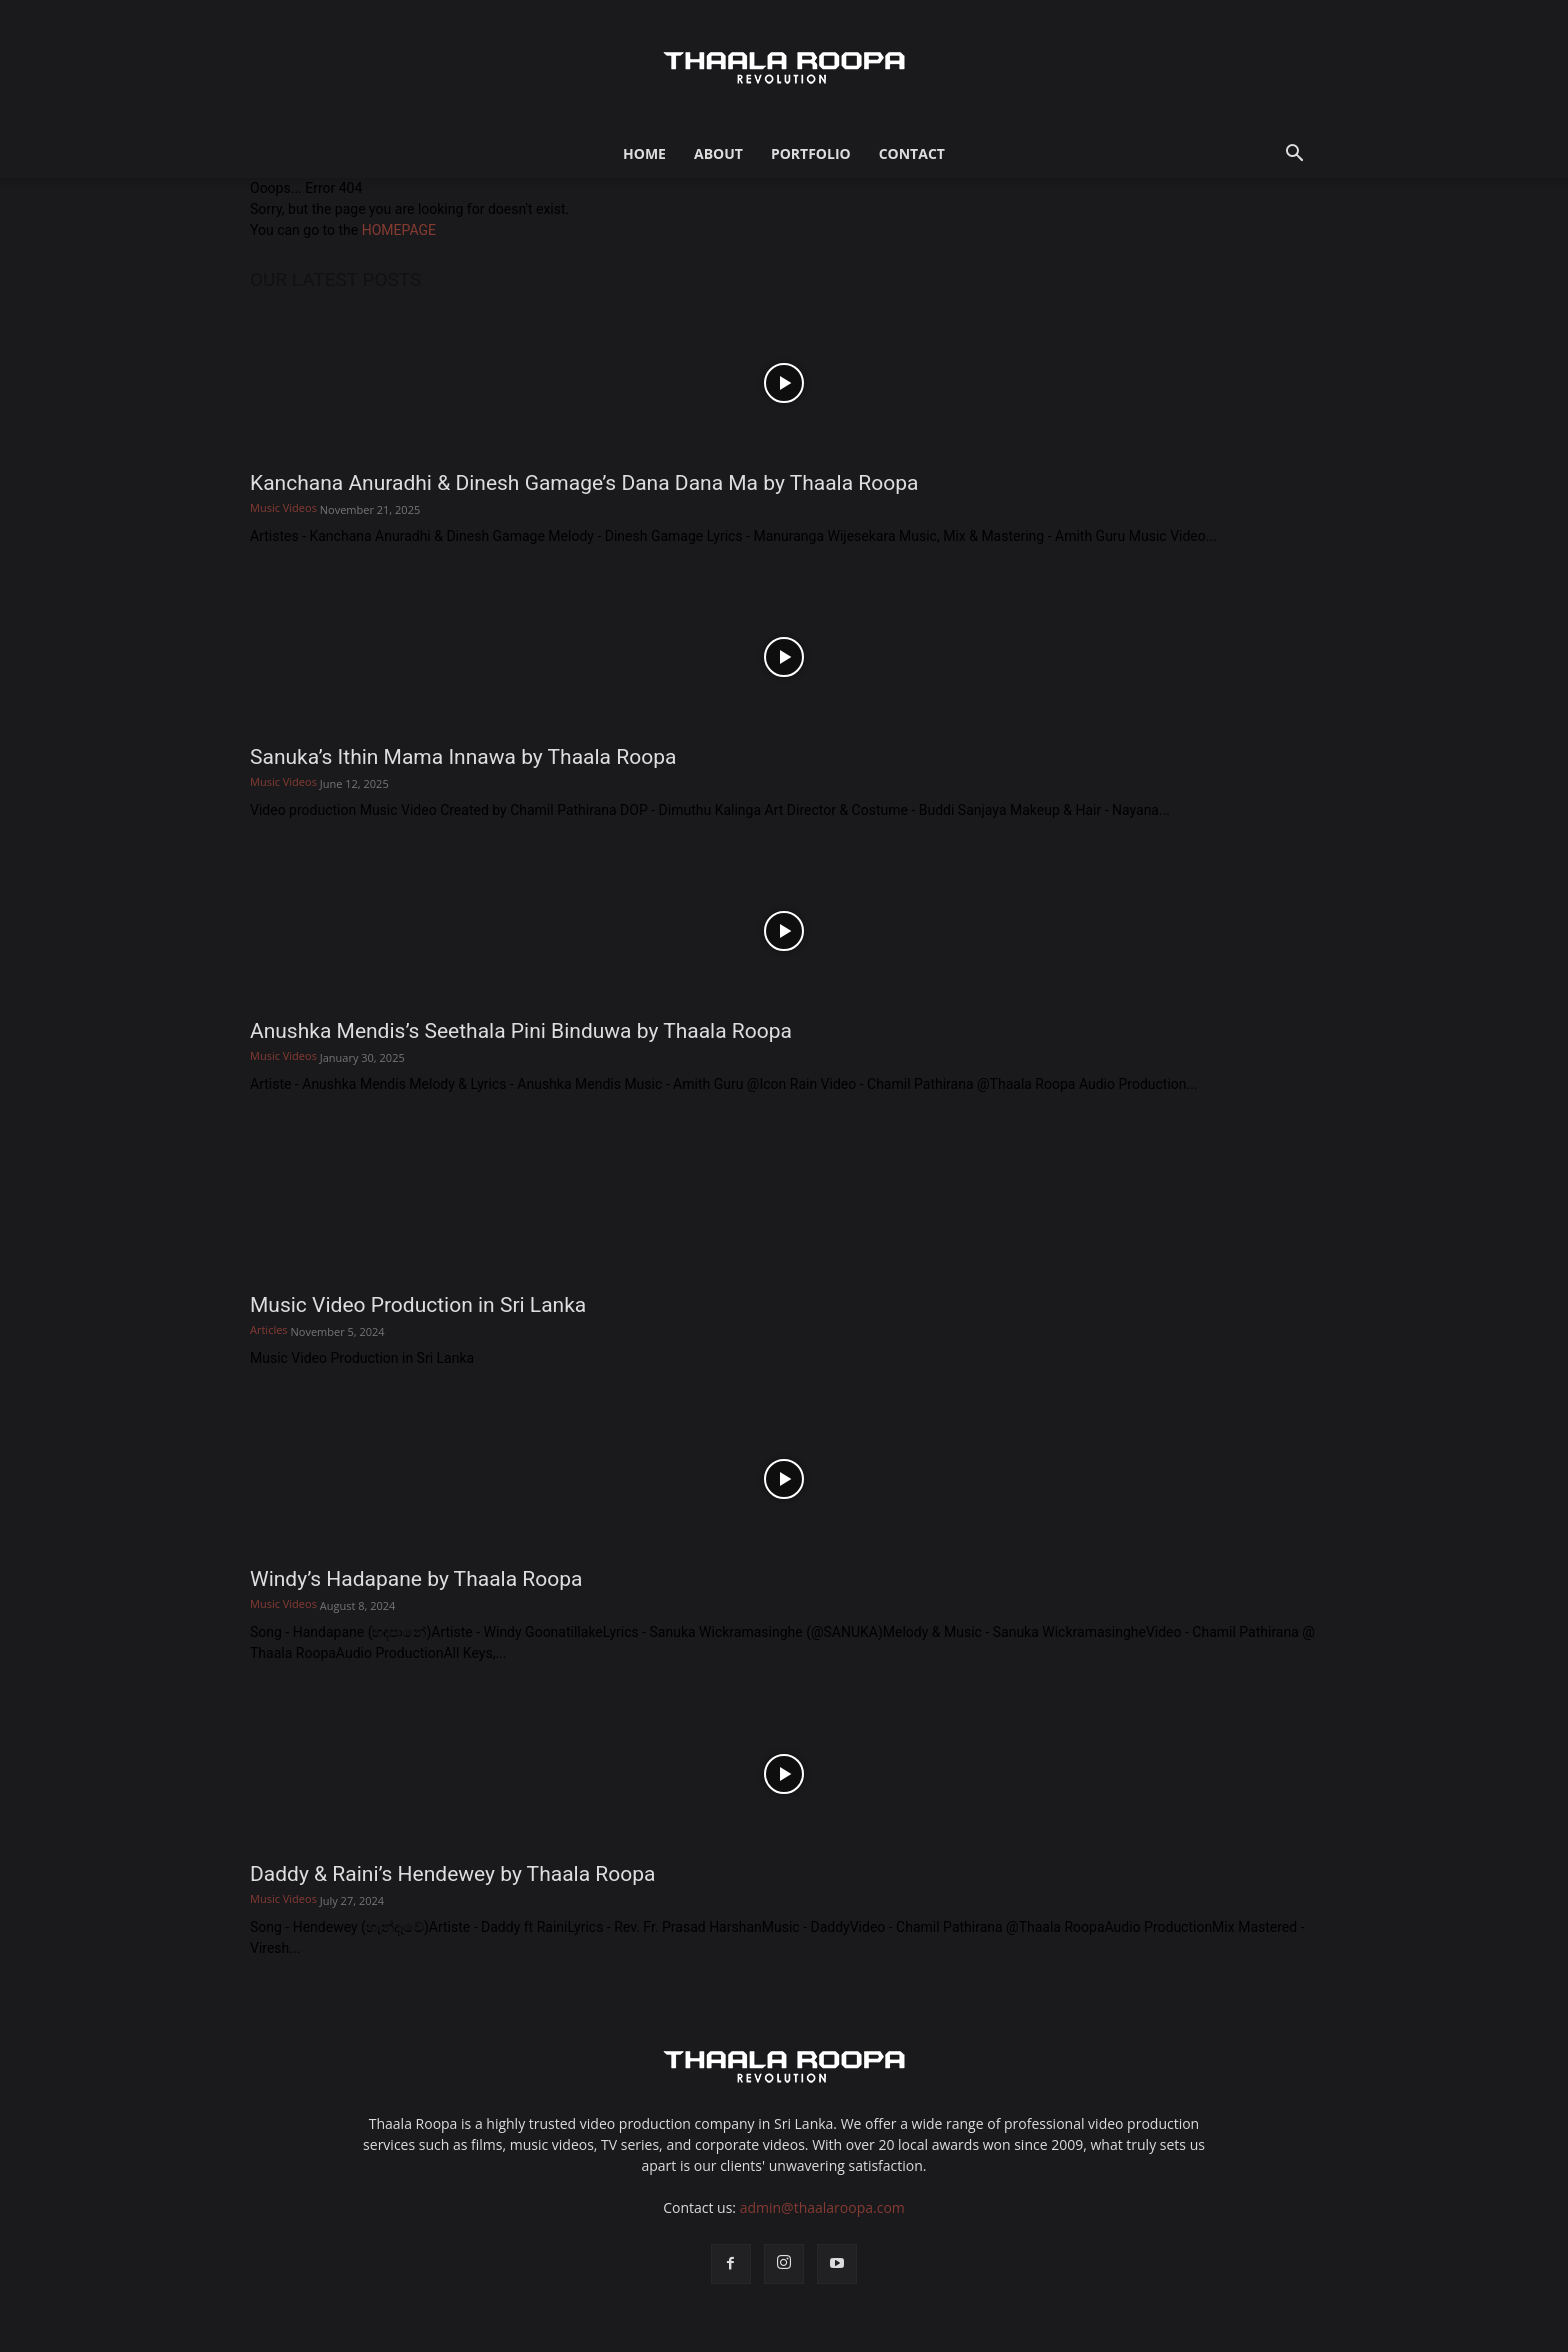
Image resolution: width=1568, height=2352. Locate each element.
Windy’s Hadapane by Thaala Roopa (416, 1579)
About (718, 153)
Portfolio (811, 153)
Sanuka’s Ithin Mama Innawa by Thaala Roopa (463, 757)
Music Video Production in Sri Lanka (418, 1305)
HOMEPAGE (399, 230)
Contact (912, 153)
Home (644, 153)
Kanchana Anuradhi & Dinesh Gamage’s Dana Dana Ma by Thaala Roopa (584, 483)
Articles (269, 1329)
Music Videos (283, 507)
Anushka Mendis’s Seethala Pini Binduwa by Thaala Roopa (521, 1031)
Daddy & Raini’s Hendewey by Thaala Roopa (452, 1874)
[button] (1294, 155)
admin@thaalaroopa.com (822, 2207)
